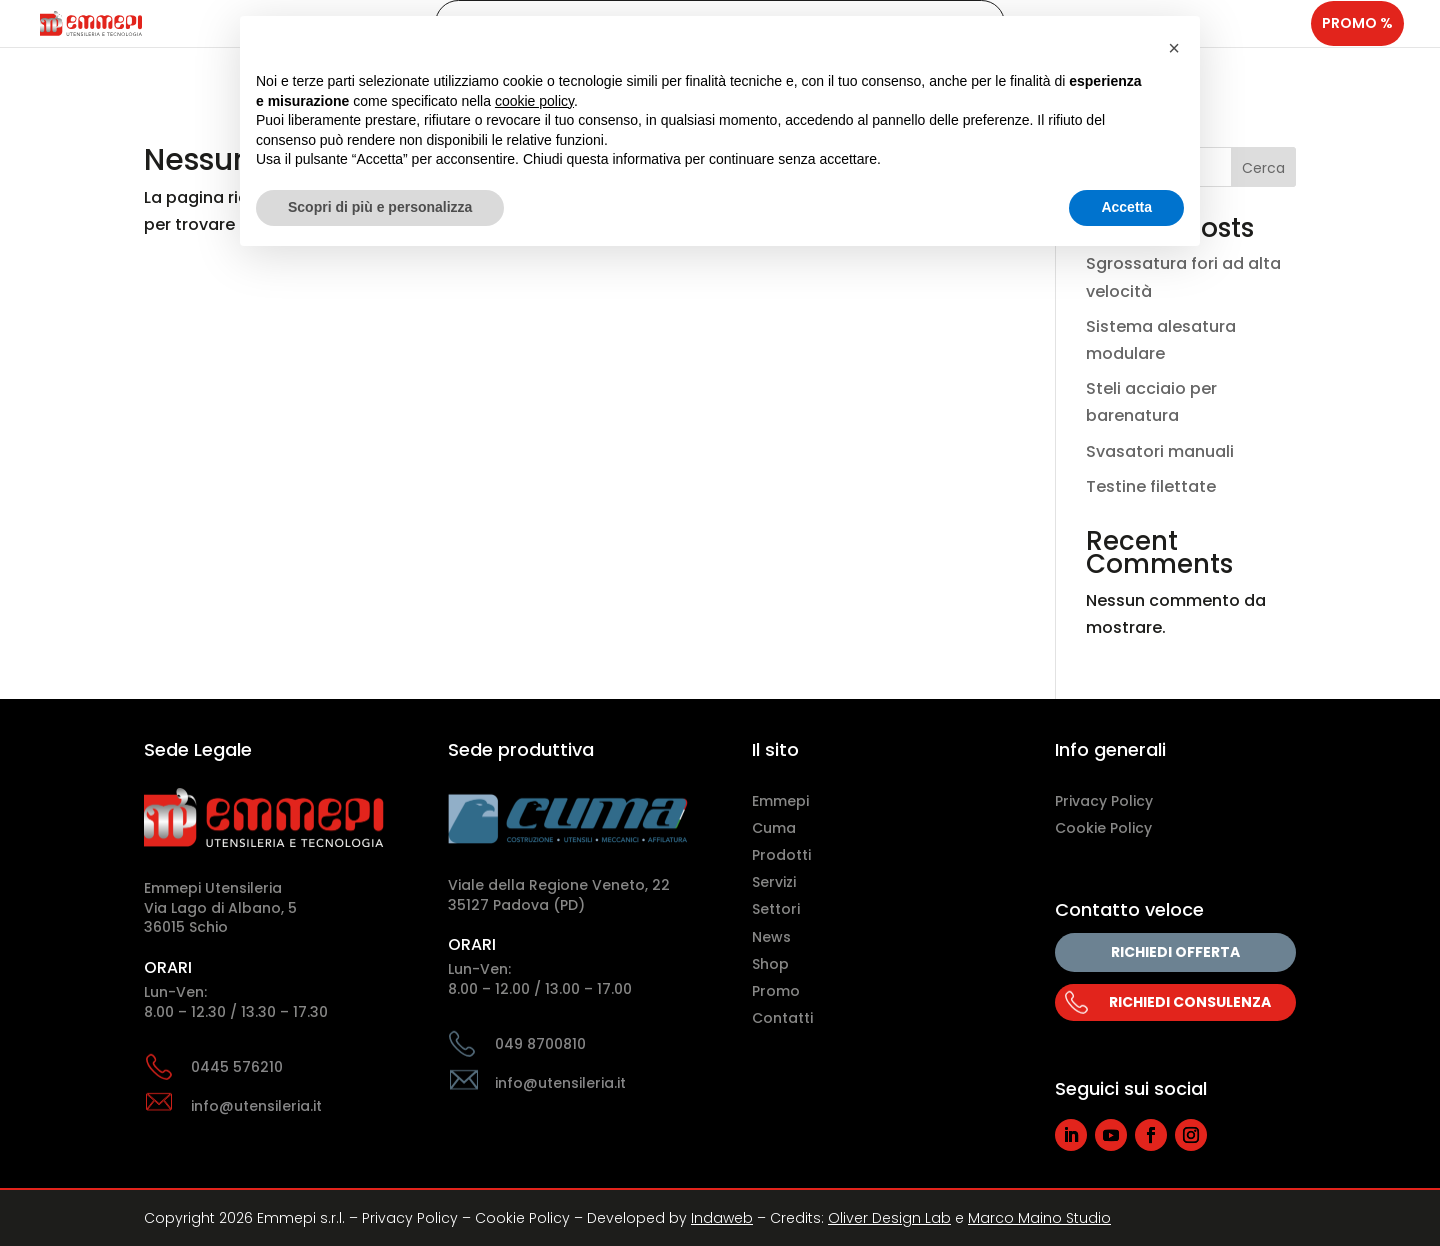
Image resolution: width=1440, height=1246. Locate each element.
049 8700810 (540, 1044)
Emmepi (780, 801)
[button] (1174, 48)
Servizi (774, 882)
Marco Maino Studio (1039, 1218)
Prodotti (781, 855)
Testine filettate (1151, 486)
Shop (770, 964)
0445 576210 (237, 1067)
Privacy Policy (1104, 801)
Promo (776, 991)
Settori (776, 909)
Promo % (1357, 44)
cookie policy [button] (534, 101)
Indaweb (722, 1218)
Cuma (774, 828)
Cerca (1263, 168)
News (771, 937)
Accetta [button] (1126, 207)
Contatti (782, 1018)
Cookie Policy (1103, 828)
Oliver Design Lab (889, 1218)
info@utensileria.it (256, 1106)
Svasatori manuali (1160, 451)
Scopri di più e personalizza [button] (380, 207)
